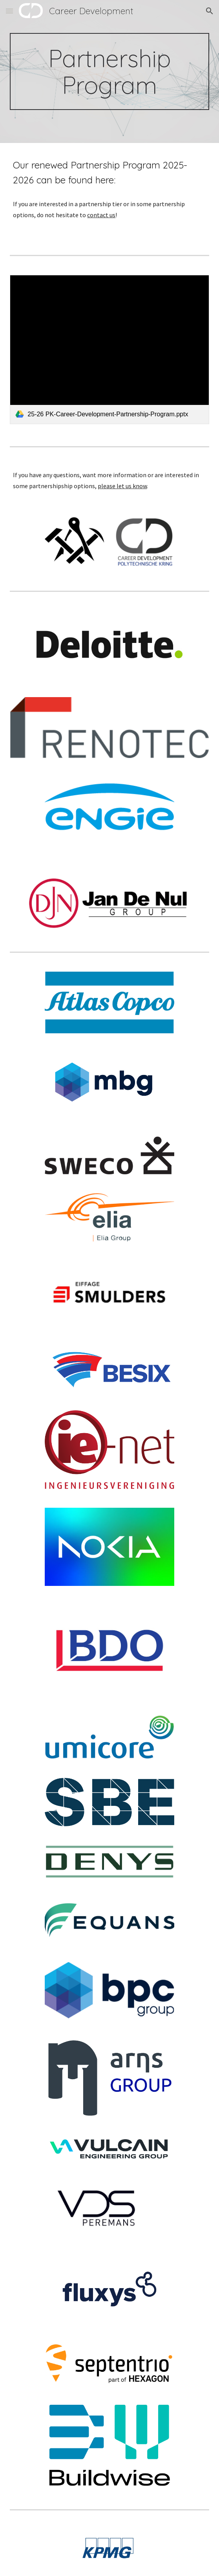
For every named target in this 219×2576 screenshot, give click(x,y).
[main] (109, 71)
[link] (109, 349)
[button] (9, 11)
